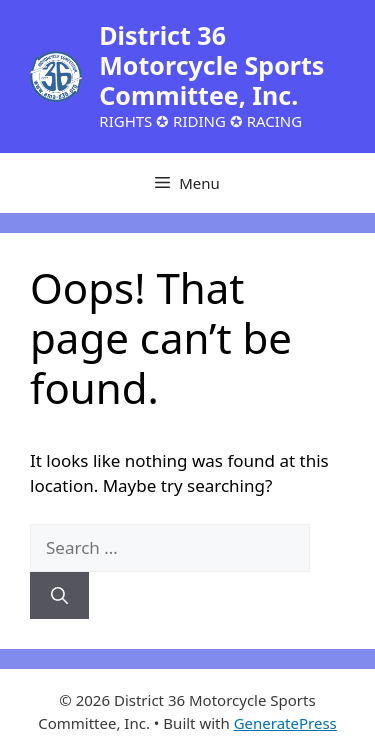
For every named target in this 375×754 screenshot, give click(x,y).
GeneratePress (285, 723)
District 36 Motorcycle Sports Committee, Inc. (211, 65)
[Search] (59, 596)
